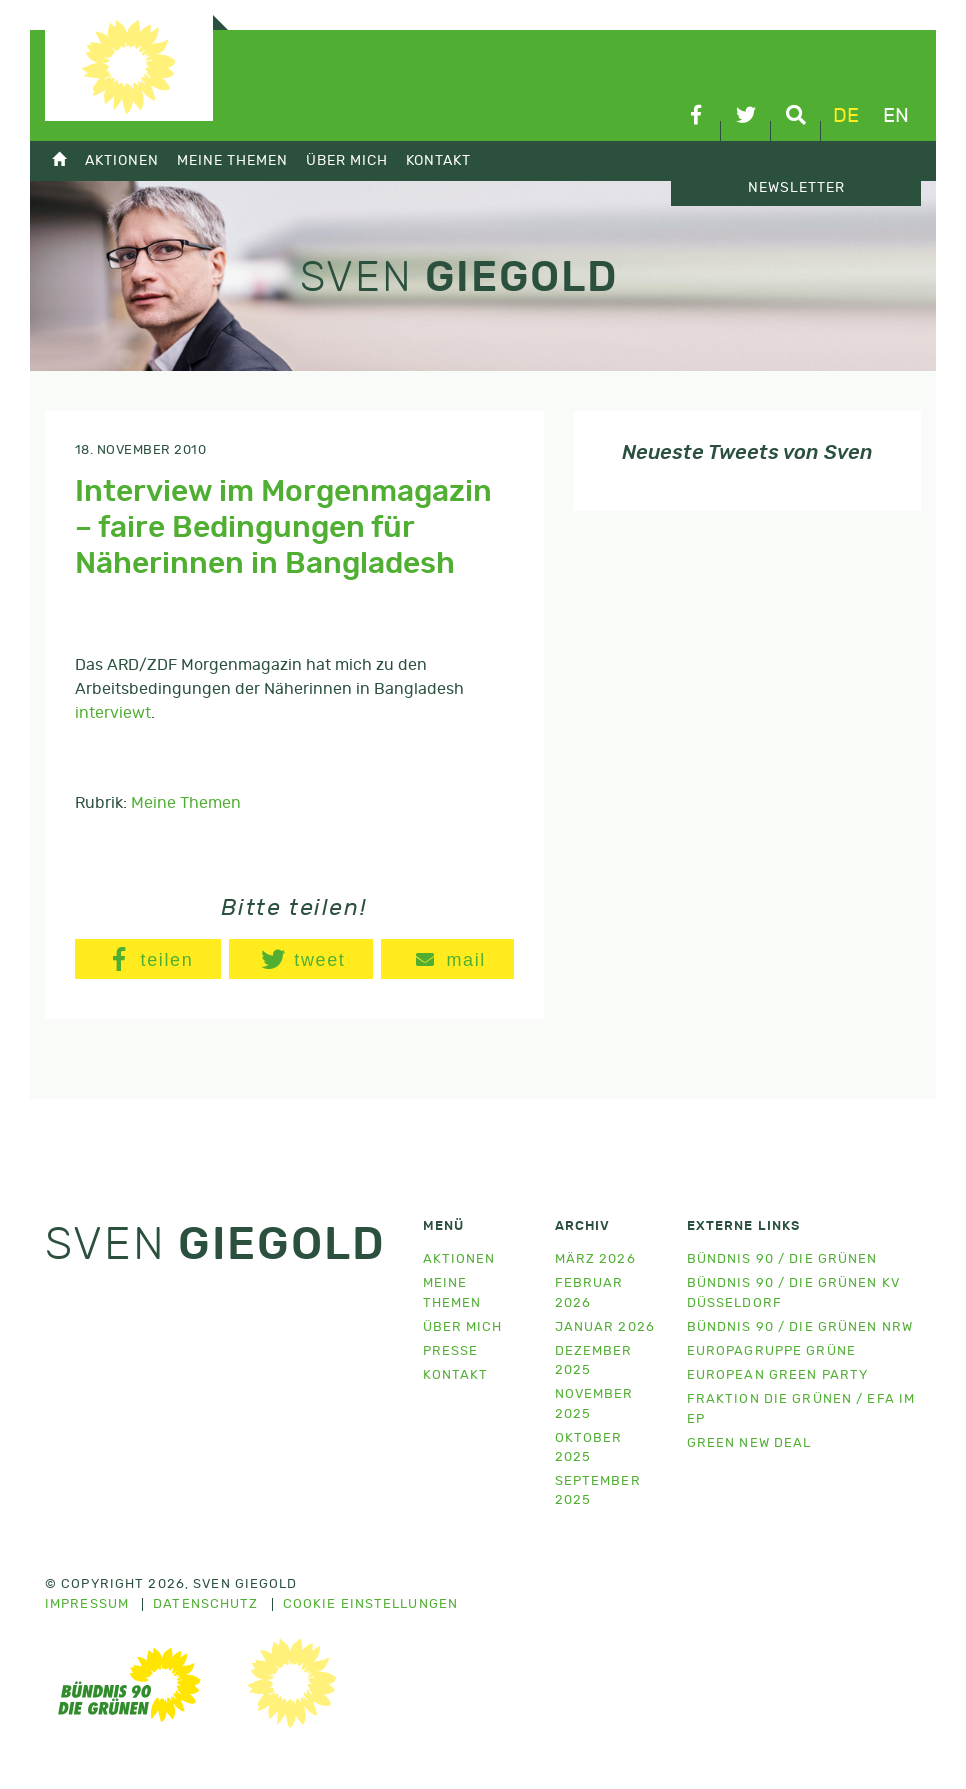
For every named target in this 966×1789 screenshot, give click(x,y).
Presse (451, 1351)
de (846, 116)
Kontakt (438, 160)
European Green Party (777, 1375)
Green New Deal (749, 1443)
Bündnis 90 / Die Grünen (782, 1259)
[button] (148, 959)
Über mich (347, 160)
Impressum (87, 1605)
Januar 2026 (605, 1327)
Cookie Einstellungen (370, 1605)
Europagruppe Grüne (771, 1351)
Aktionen (122, 160)
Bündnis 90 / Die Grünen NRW (800, 1327)
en (896, 116)
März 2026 (595, 1259)
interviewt (113, 713)
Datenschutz (205, 1605)
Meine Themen (232, 160)
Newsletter (796, 188)
